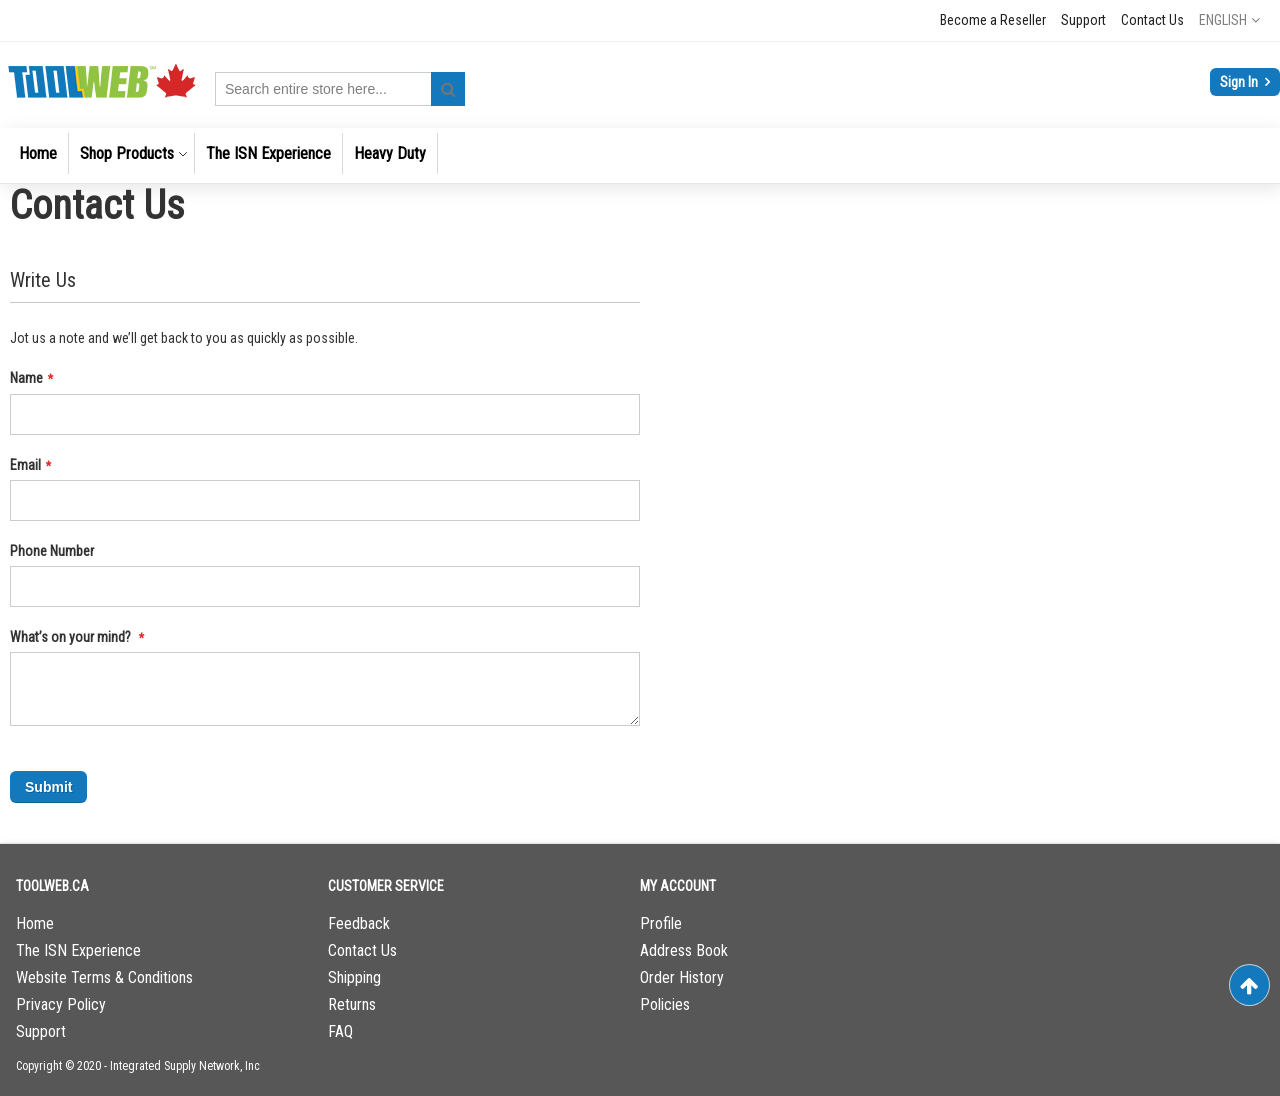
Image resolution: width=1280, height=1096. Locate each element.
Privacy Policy (61, 1004)
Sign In (1240, 82)
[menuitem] (38, 153)
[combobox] (340, 89)
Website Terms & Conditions (104, 977)
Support (1083, 20)
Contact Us (1152, 20)
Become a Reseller (993, 20)
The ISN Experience (78, 950)
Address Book (684, 950)
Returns (352, 1004)
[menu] (640, 155)
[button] (1229, 20)
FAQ (340, 1031)
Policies (665, 1004)
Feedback (359, 923)
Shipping (354, 977)
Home (35, 923)
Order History (682, 977)
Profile (661, 923)
